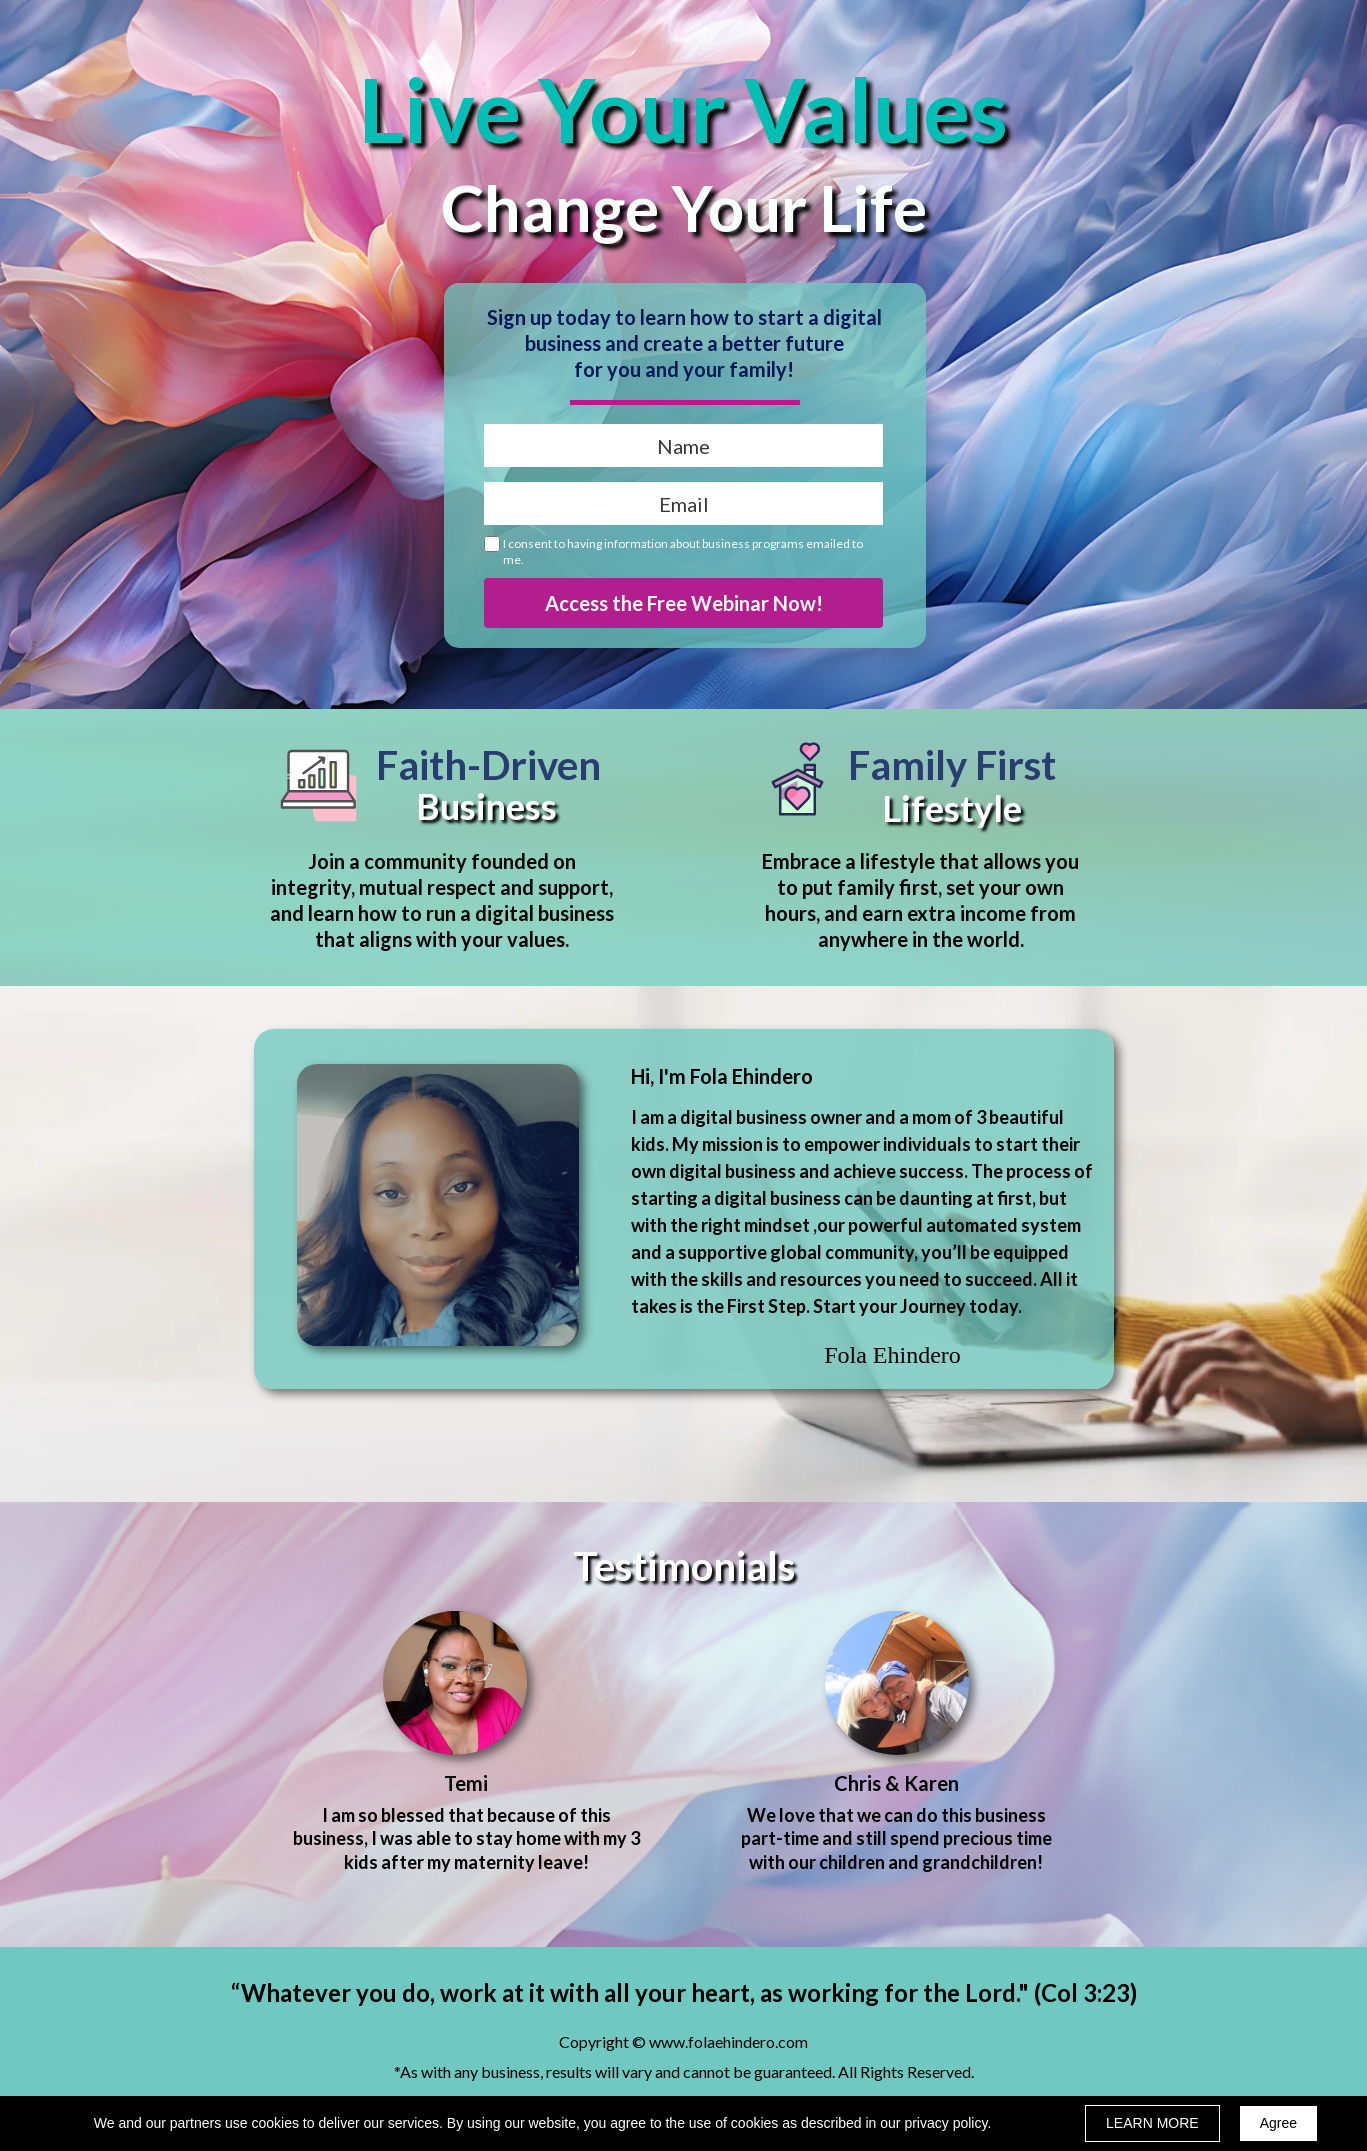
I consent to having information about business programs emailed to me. (683, 551)
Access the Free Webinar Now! (683, 603)
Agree (1278, 2123)
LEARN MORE (1152, 2123)
